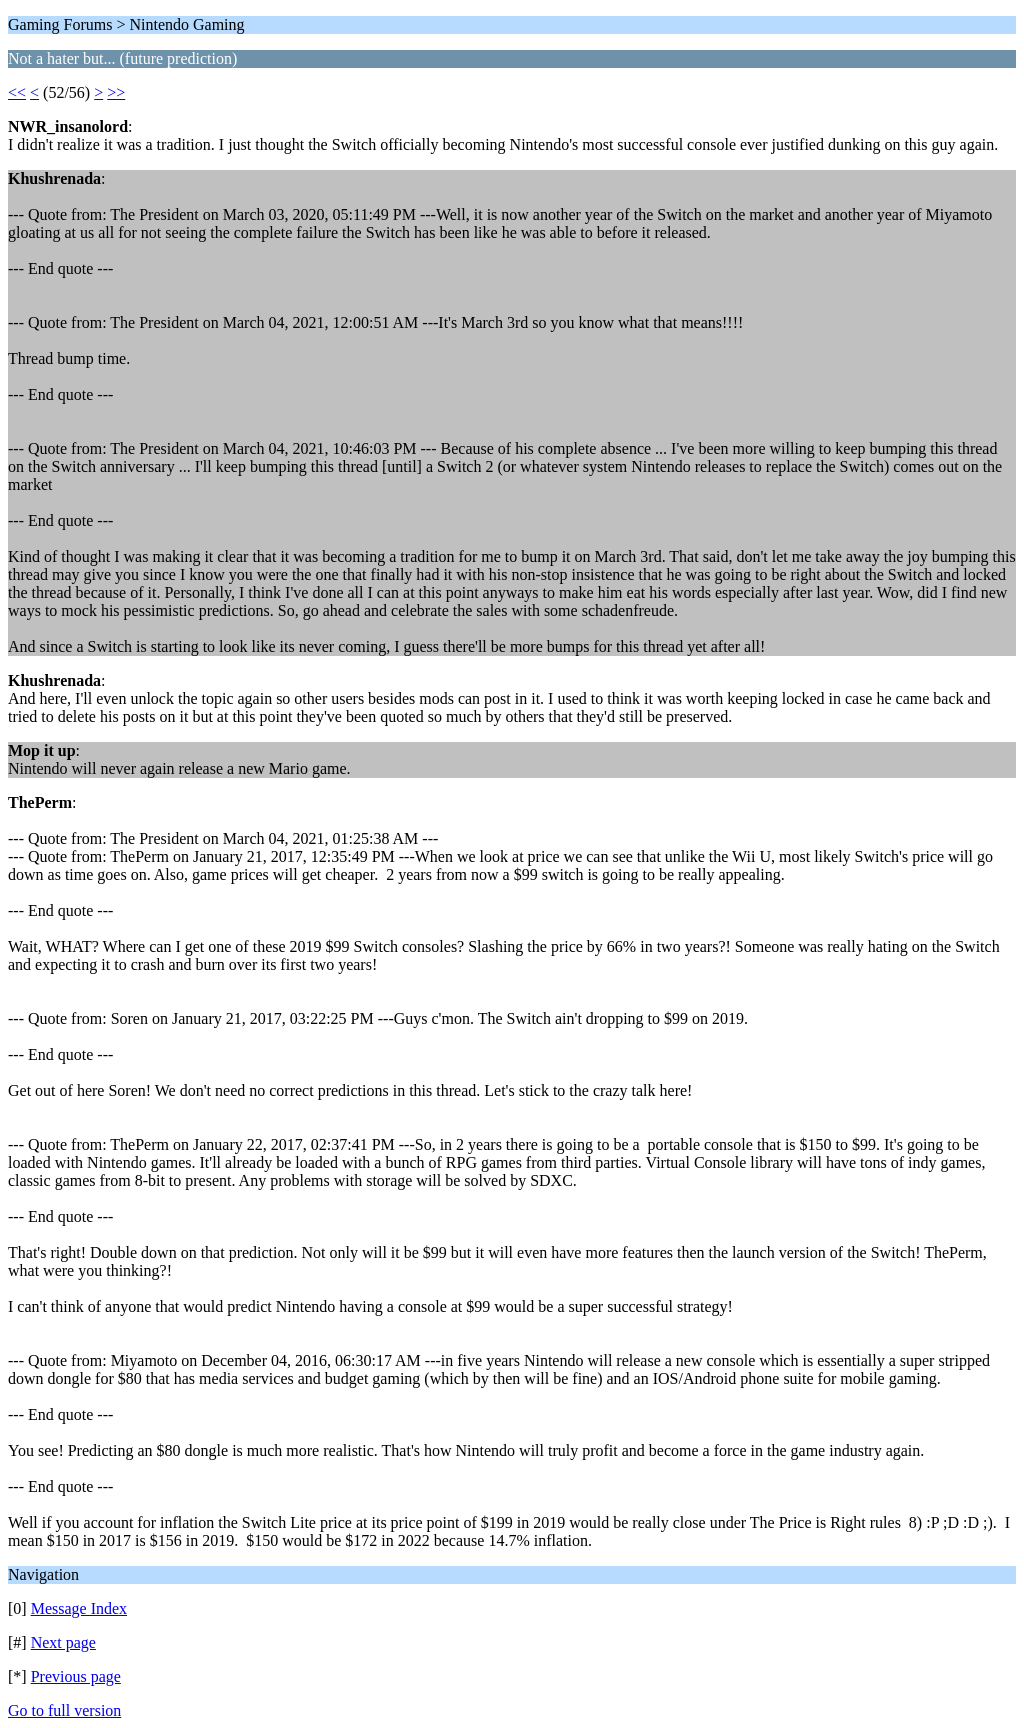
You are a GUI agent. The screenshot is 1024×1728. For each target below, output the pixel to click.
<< (17, 92)
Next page (63, 1642)
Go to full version (64, 1710)
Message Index (79, 1608)
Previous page (76, 1676)
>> (116, 92)
